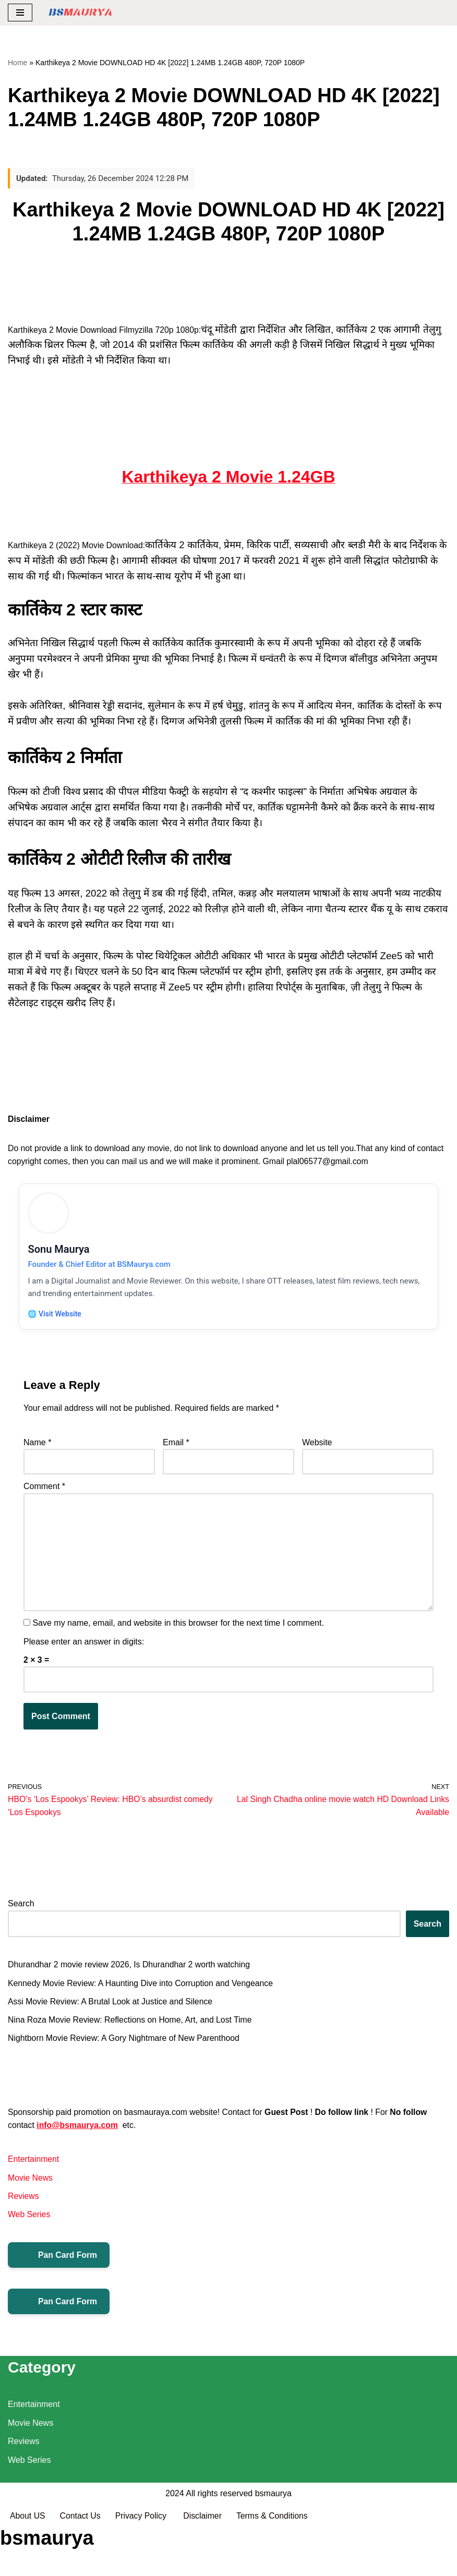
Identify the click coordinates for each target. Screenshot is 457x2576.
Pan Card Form (59, 2264)
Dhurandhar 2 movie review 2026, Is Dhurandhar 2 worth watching (130, 1972)
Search (21, 1911)
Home (17, 62)
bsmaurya (273, 2542)
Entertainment (34, 2168)
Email (176, 1447)
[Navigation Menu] (20, 12)
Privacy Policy (143, 2564)
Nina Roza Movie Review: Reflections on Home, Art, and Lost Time (131, 2028)
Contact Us (80, 2564)
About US (27, 2564)
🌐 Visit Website (56, 1317)
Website (317, 1447)
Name (37, 1447)
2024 (174, 2542)
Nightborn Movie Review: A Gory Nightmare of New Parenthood (125, 2046)
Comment (44, 1491)
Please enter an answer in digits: (83, 1648)
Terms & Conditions (274, 2564)
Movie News (30, 2186)
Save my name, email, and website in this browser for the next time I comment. (177, 1629)
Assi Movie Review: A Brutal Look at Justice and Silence (111, 2009)
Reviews (23, 2205)
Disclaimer (204, 2564)
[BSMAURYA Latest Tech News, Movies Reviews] (80, 12)
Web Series (29, 2223)
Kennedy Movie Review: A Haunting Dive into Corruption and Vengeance (142, 1991)
